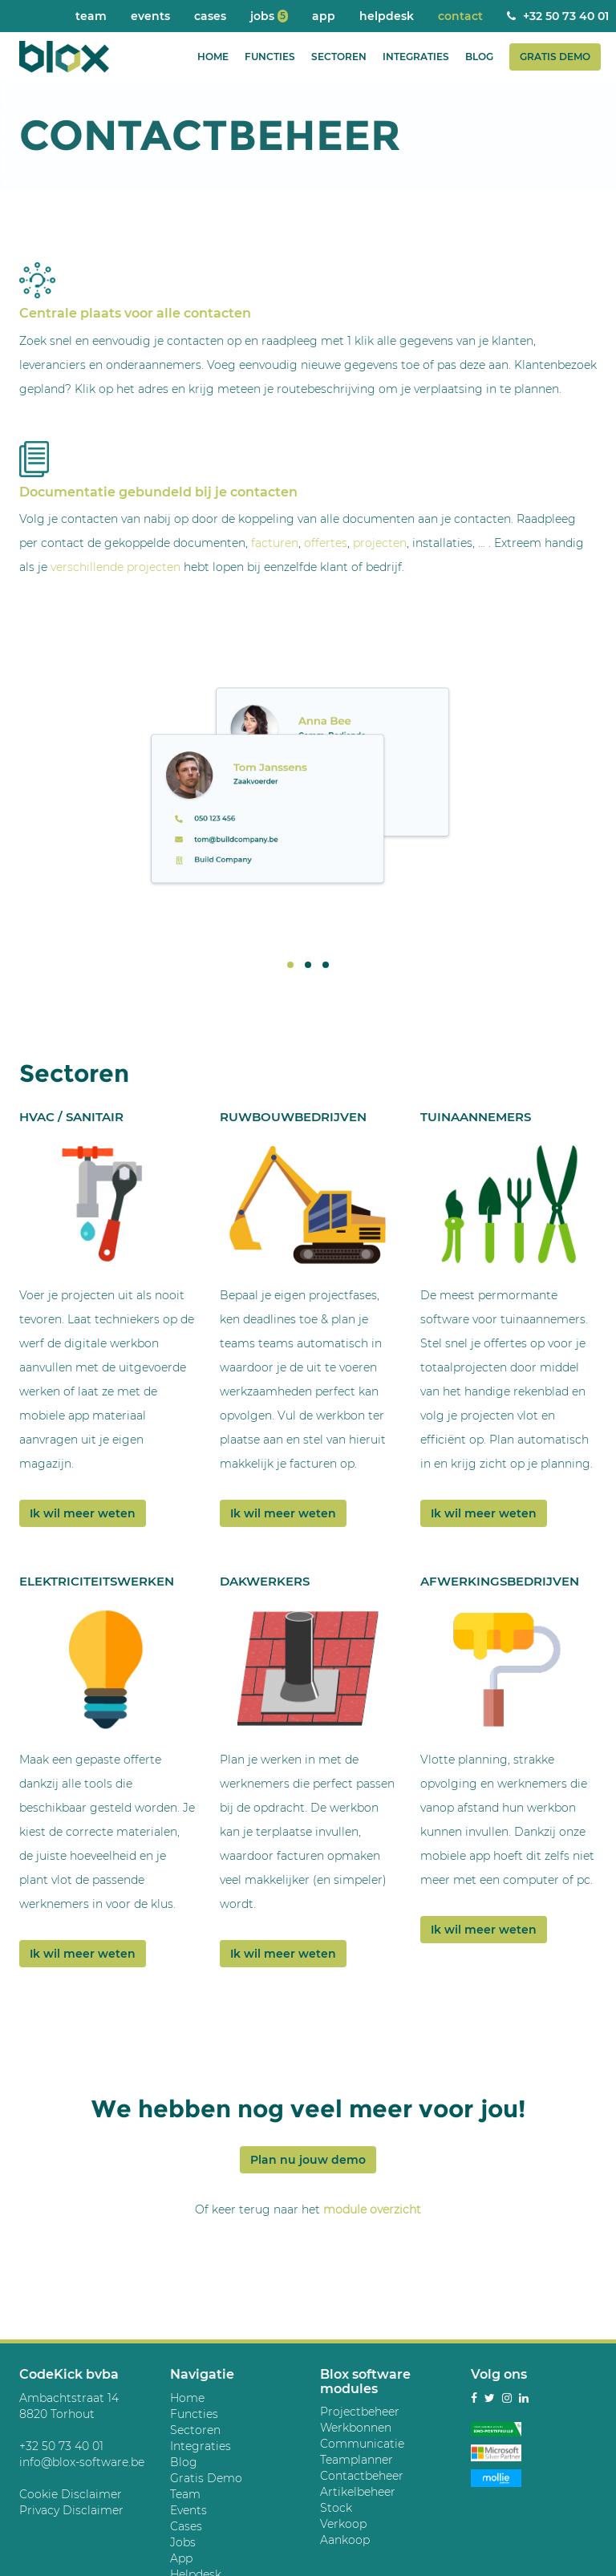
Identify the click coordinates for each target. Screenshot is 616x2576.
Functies (270, 57)
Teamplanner (356, 2459)
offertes (325, 543)
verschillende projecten (115, 567)
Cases (210, 16)
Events (150, 16)
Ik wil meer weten (83, 1513)
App (323, 16)
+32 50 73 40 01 (61, 2446)
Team (91, 16)
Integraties (416, 57)
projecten (380, 543)
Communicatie (362, 2443)
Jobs (269, 16)
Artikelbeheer (357, 2492)
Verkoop (343, 2524)
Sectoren (339, 57)
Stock (336, 2508)
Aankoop (345, 2540)
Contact (460, 16)
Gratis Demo (555, 57)
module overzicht (372, 2209)
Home (213, 57)
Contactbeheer (361, 2476)
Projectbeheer (359, 2411)
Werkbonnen (355, 2427)
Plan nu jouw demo (308, 2160)
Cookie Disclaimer (70, 2494)
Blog (479, 57)
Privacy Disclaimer (71, 2510)
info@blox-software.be (81, 2462)
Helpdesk (386, 16)
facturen (274, 543)
